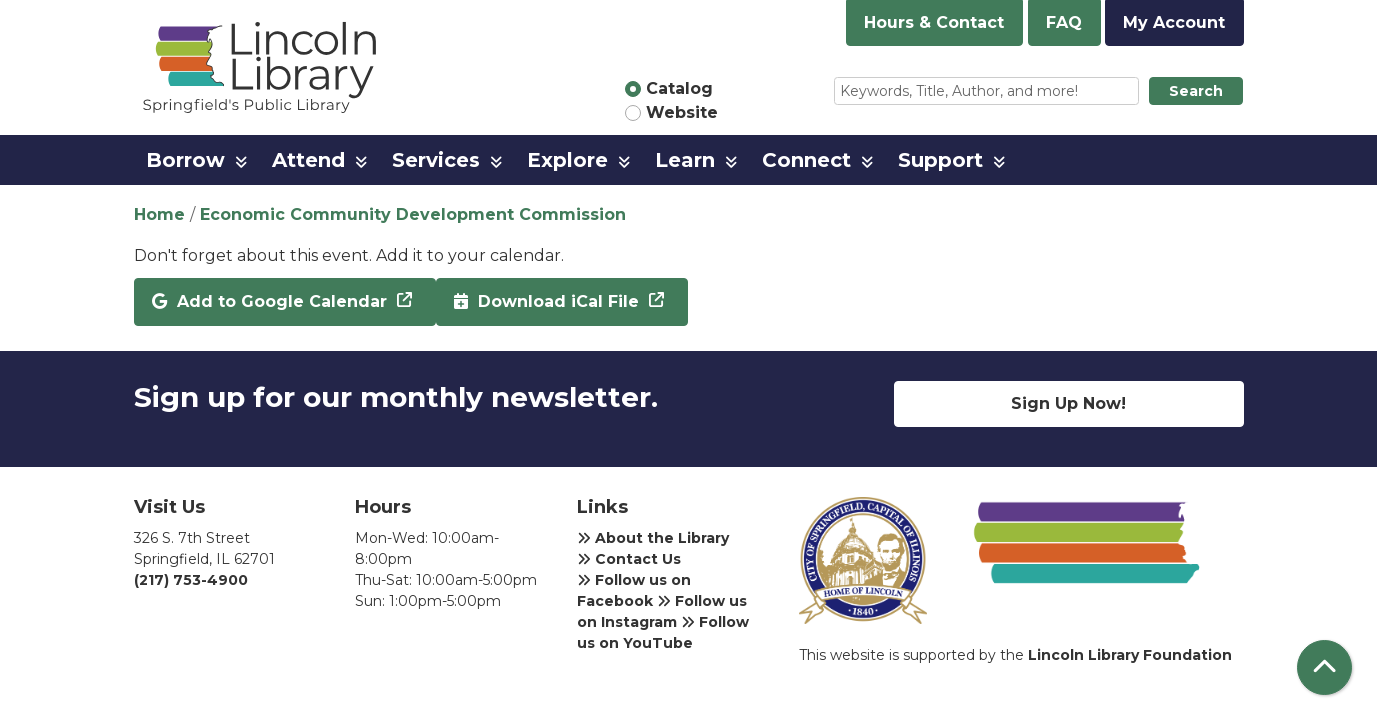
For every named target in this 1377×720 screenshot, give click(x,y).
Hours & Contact (934, 22)
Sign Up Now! (1068, 403)
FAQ (1064, 22)
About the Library (653, 538)
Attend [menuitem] (308, 160)
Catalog (679, 88)
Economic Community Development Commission (413, 214)
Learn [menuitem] (685, 160)
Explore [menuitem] (567, 160)
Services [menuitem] (436, 160)
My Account (1174, 22)
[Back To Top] (1324, 667)
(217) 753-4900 (191, 580)
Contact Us (629, 559)
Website (682, 112)
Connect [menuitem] (806, 160)
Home (159, 214)
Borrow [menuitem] (185, 160)
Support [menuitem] (940, 160)
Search (1196, 91)
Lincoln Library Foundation (1130, 655)
